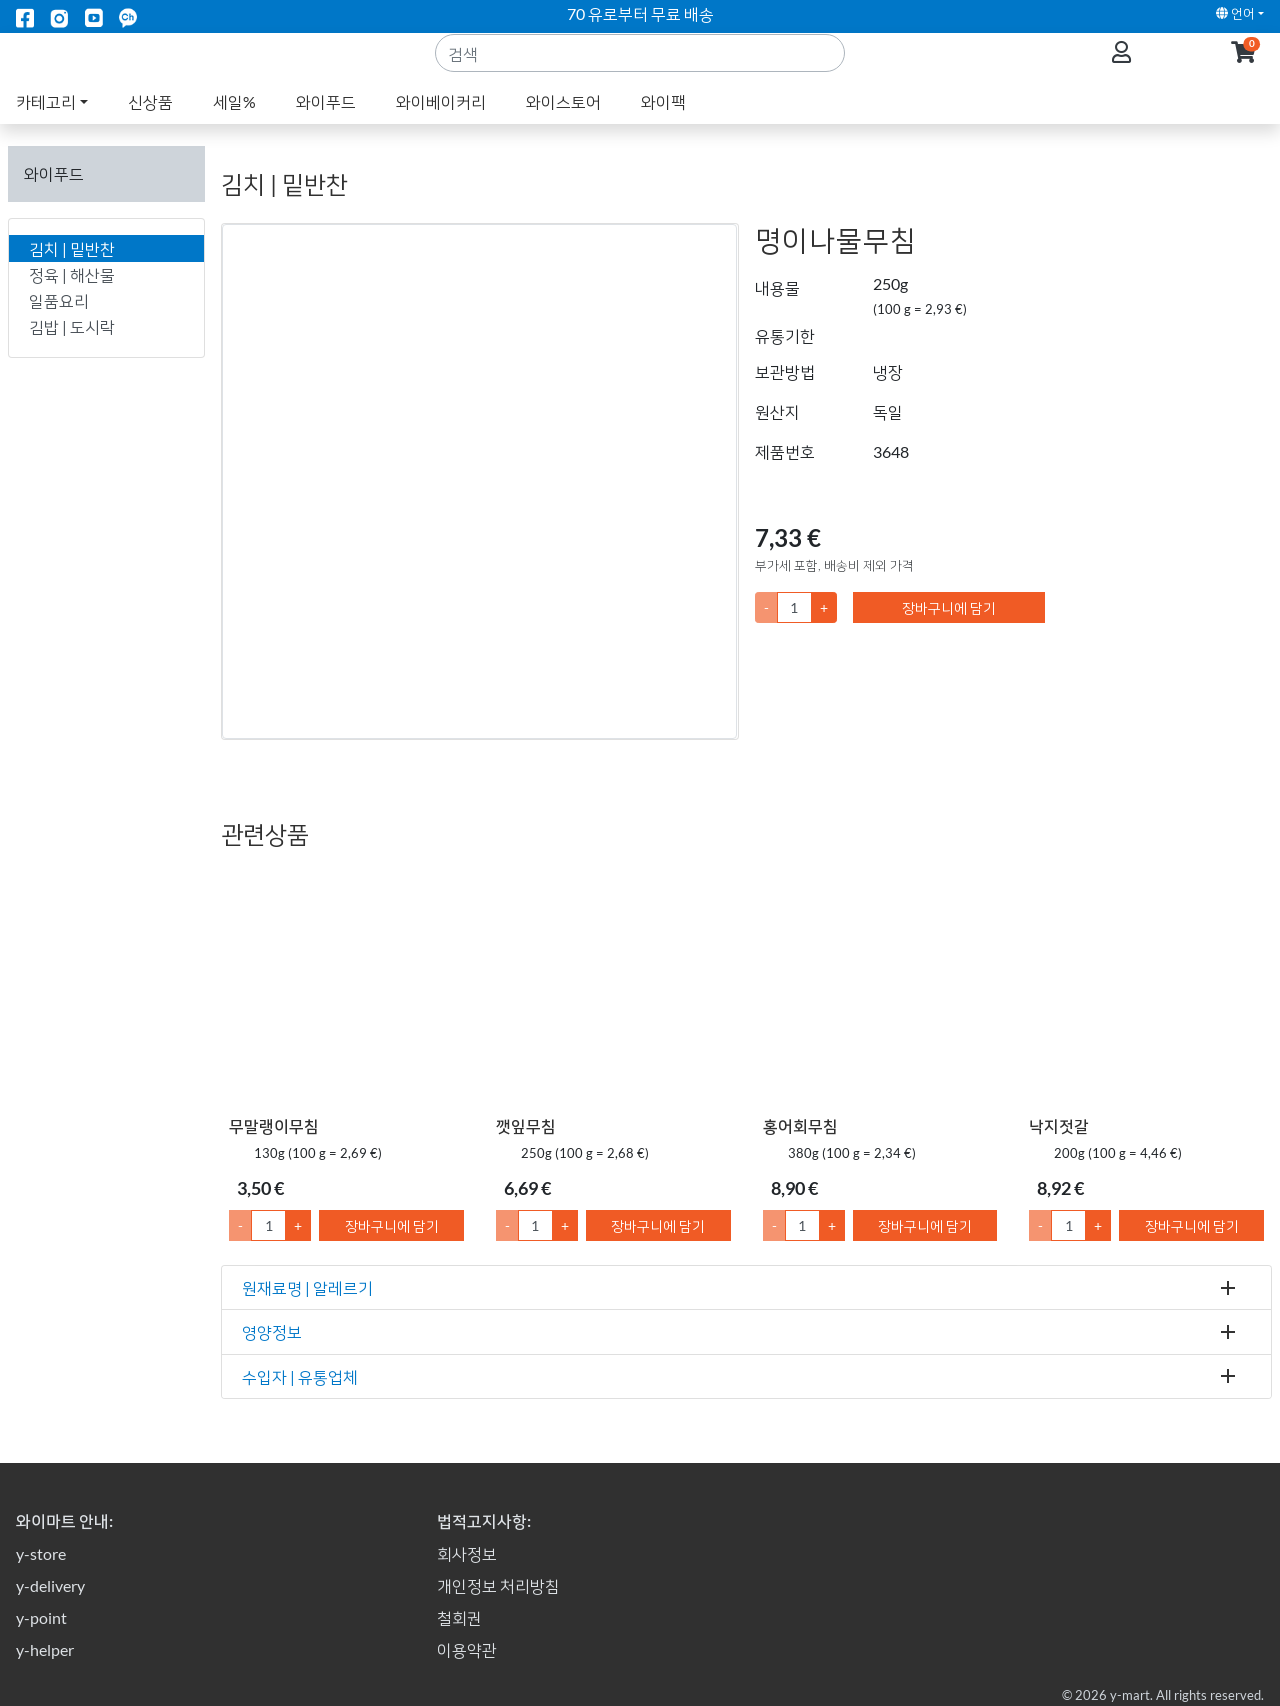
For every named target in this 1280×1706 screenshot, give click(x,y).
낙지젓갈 (1059, 1125)
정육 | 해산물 (72, 274)
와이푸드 (326, 125)
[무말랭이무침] (346, 986)
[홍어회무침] (880, 986)
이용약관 (467, 1649)
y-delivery (50, 1585)
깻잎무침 (526, 1125)
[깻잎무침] (613, 986)
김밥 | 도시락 (72, 326)
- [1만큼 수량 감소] (240, 1225)
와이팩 (663, 125)
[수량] (794, 607)
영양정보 (272, 1331)
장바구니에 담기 (949, 607)
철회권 (459, 1617)
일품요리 (59, 300)
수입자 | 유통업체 (300, 1376)
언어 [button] (1235, 13)
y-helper (45, 1649)
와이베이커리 (441, 125)
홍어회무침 (800, 1125)
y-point (41, 1617)
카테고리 (46, 125)
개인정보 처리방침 (498, 1585)
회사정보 (467, 1553)
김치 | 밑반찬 (72, 248)
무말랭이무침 (274, 1125)
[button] (1243, 65)
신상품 (150, 125)
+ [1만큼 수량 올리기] (298, 1225)
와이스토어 (563, 125)
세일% (234, 125)
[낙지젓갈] (1146, 986)
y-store (41, 1553)
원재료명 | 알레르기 (307, 1287)
